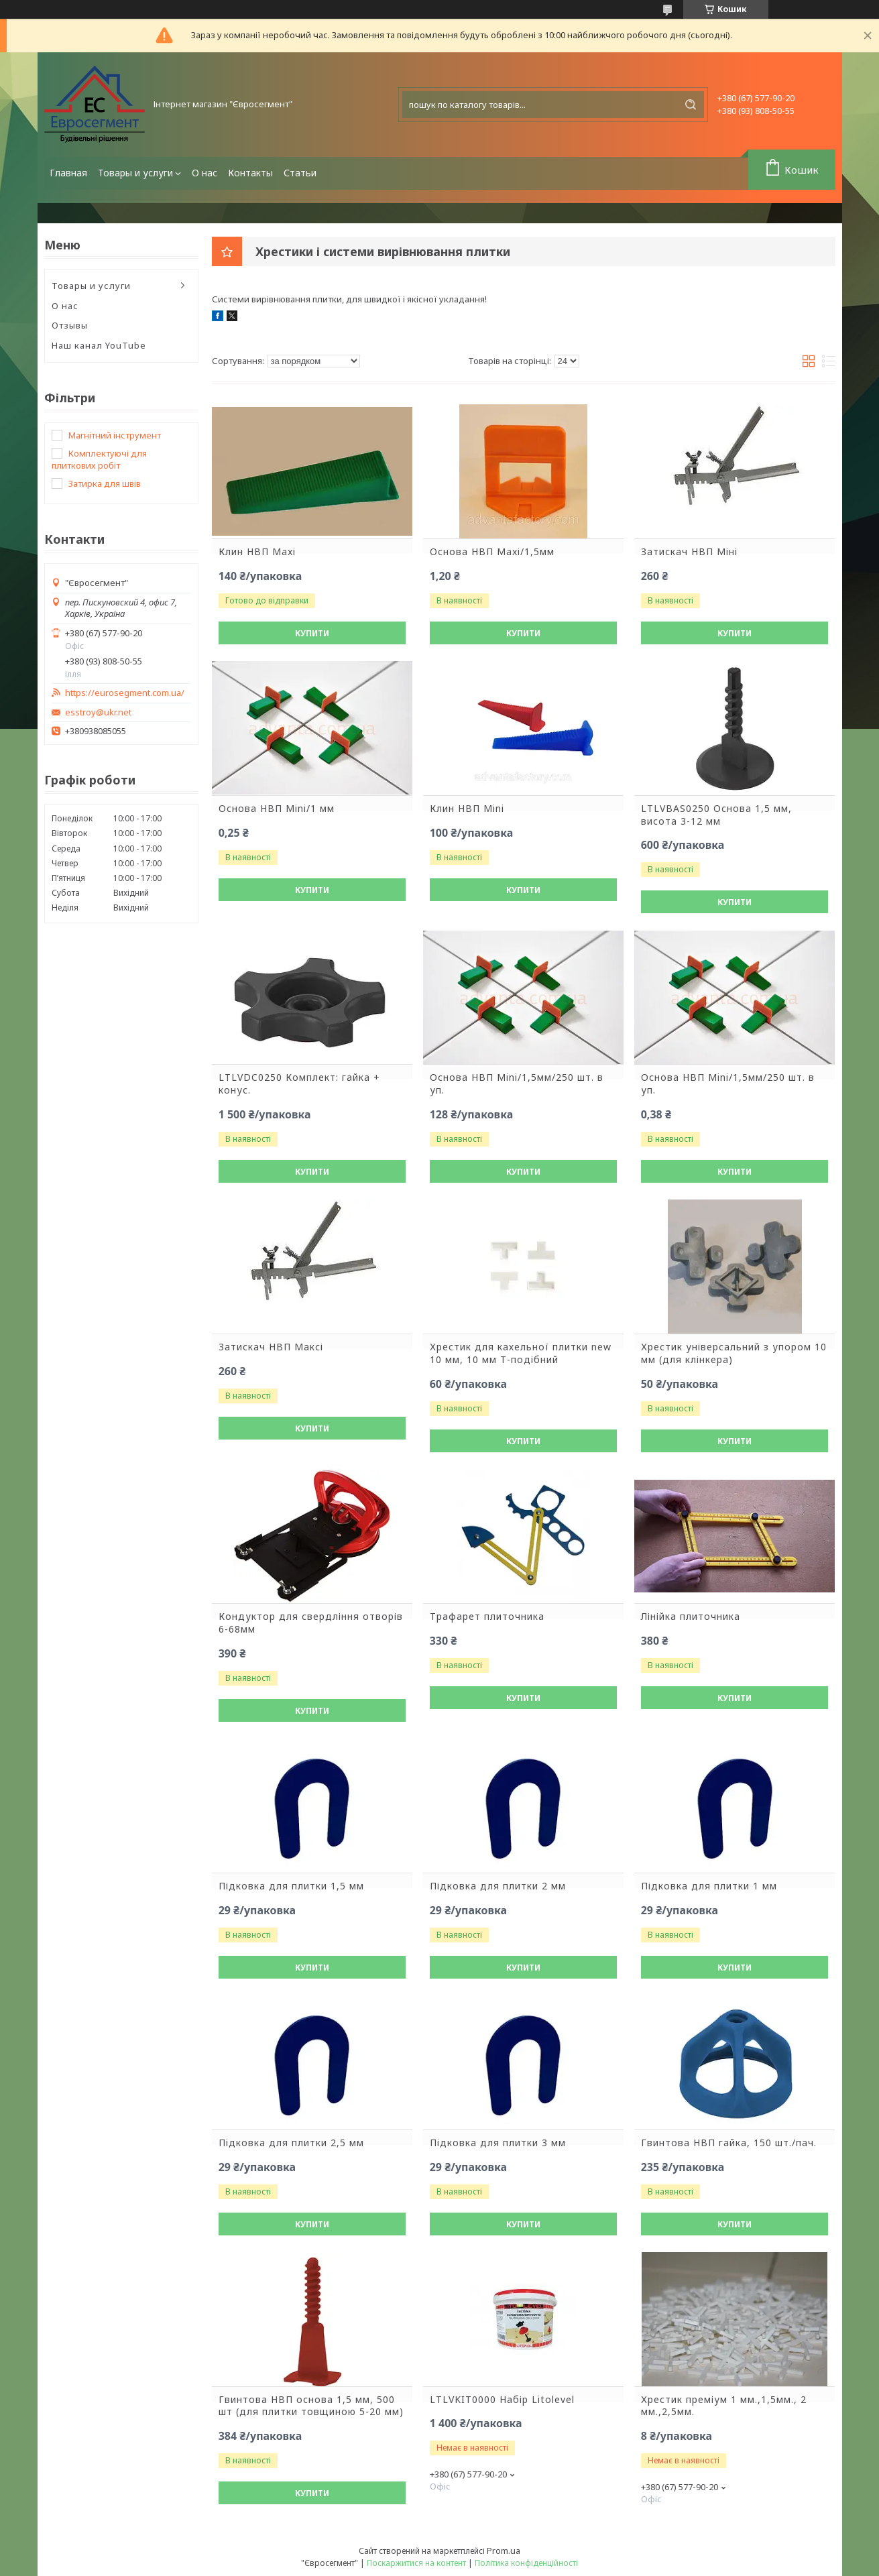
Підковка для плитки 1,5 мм (291, 1886)
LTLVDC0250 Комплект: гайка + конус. (299, 1083)
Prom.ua (503, 2550)
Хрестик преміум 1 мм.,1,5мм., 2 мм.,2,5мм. (724, 2406)
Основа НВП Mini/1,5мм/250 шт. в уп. (516, 1083)
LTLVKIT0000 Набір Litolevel (502, 2400)
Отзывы (70, 325)
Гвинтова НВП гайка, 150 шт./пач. (729, 2143)
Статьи (300, 172)
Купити (312, 633)
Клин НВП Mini (467, 809)
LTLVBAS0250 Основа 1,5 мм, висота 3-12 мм (716, 815)
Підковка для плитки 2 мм (498, 1886)
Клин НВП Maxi (257, 552)
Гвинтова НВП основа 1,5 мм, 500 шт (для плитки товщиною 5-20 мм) (311, 2406)
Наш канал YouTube (99, 345)
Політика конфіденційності (526, 2563)
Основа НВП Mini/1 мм (277, 809)
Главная (68, 172)
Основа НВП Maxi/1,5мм (492, 552)
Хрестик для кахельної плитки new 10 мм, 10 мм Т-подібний (520, 1353)
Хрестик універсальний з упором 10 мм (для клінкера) (734, 1353)
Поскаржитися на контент (416, 2563)
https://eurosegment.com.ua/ (124, 693)
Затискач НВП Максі (271, 1347)
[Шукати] (690, 104)
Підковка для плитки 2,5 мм (291, 2143)
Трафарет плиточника (487, 1617)
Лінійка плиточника (690, 1617)
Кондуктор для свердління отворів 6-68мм (311, 1623)
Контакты (250, 172)
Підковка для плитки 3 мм (498, 2143)
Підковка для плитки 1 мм (709, 1886)
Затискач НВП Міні (689, 552)
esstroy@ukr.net (98, 712)
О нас (204, 172)
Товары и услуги (135, 172)
